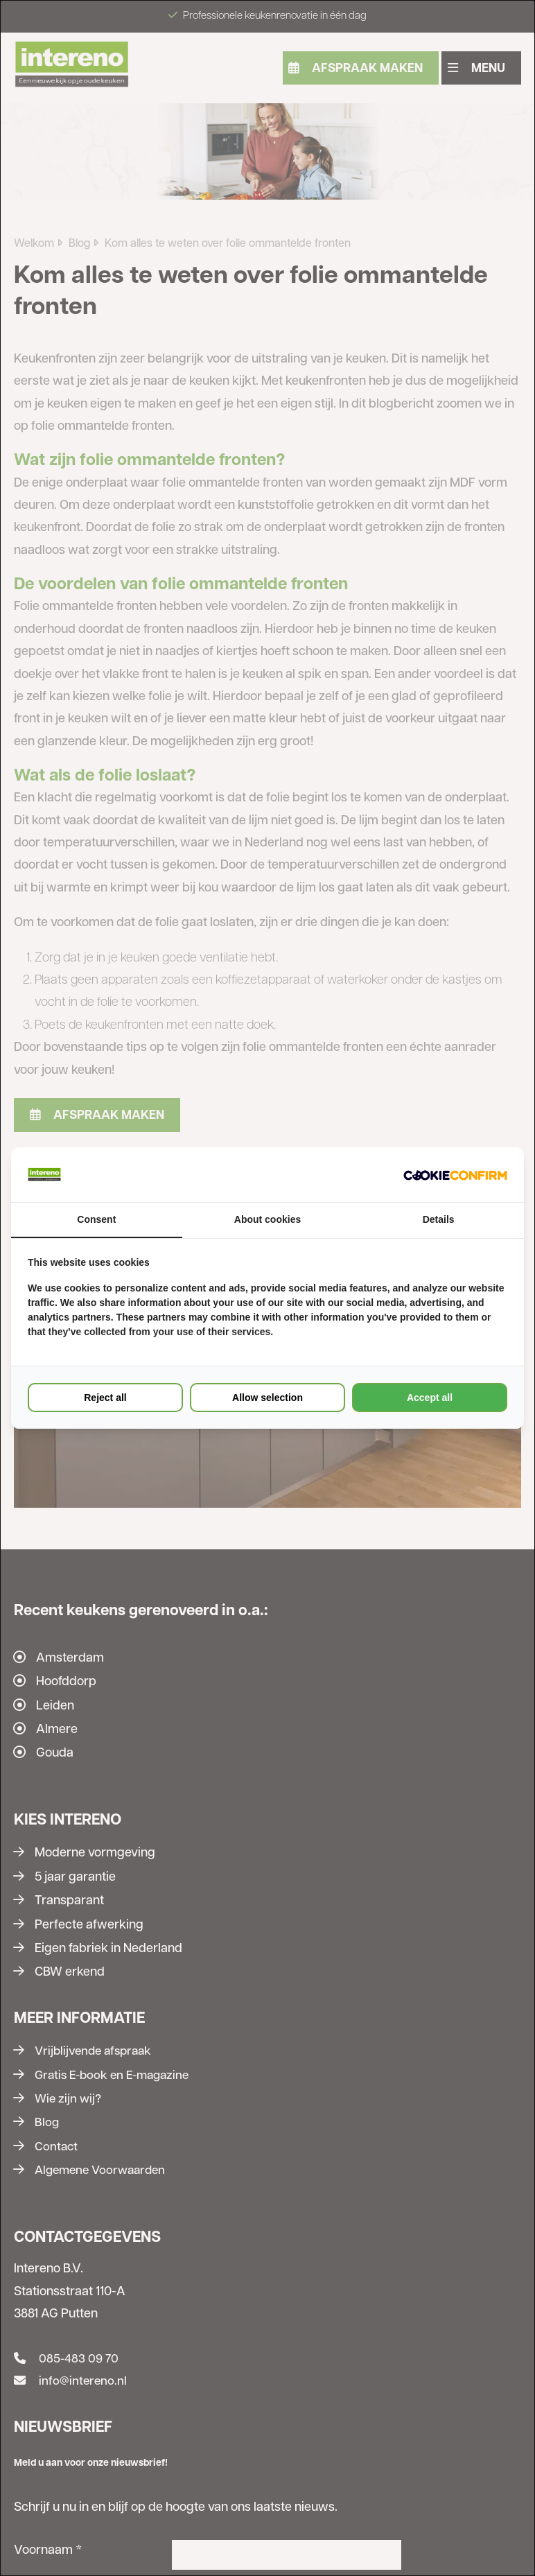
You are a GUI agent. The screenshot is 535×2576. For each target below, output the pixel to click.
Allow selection (267, 1398)
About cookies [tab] (267, 1220)
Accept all (430, 1398)
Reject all (105, 1398)
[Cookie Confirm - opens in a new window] (455, 1174)
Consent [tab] (96, 1220)
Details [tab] (439, 1220)
